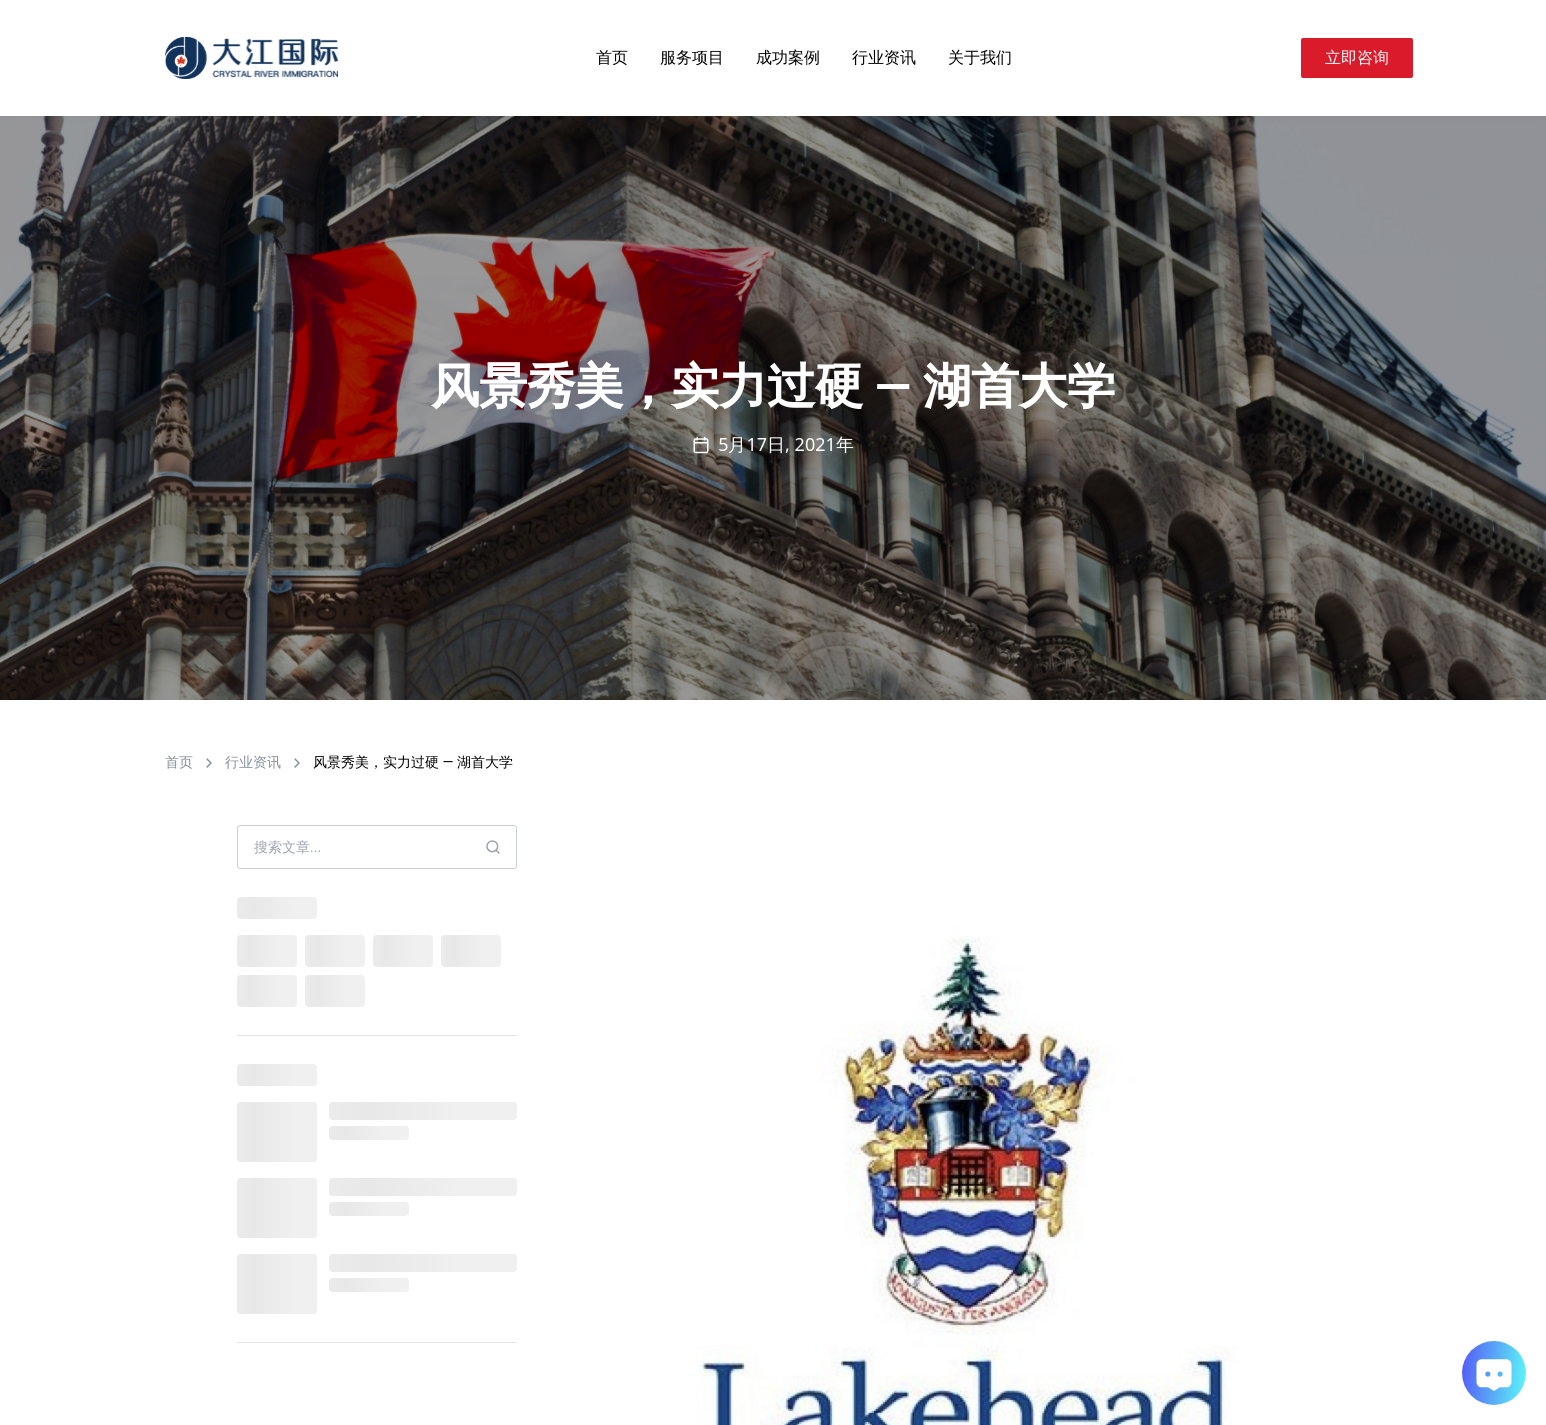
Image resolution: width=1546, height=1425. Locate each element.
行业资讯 (884, 57)
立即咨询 (1357, 57)
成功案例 (788, 57)
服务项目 (692, 57)
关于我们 (980, 57)
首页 (612, 57)
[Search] (1277, 58)
